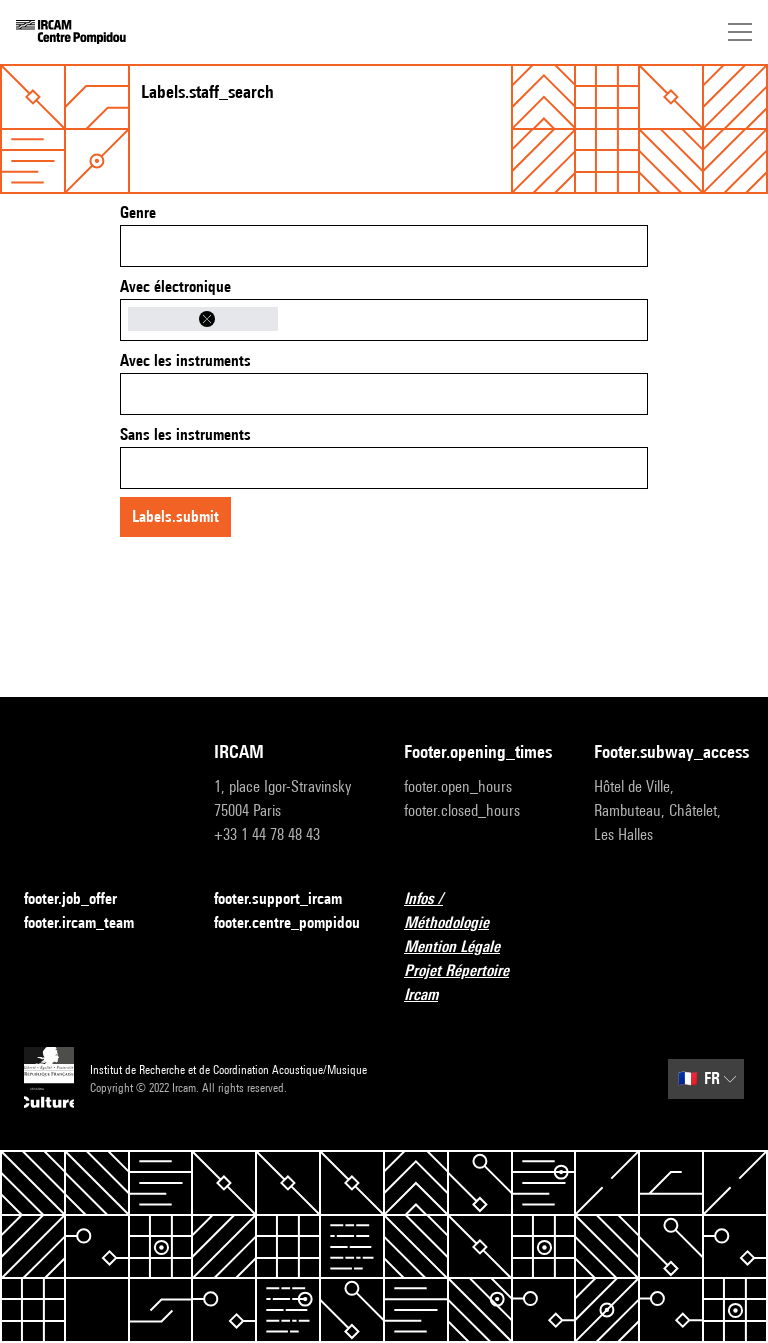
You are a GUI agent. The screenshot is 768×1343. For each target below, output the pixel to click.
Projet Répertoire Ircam (479, 982)
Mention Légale (464, 947)
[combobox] (384, 246)
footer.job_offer (82, 899)
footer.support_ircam (289, 899)
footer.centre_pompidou (287, 922)
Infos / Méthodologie (479, 910)
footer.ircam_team (91, 923)
